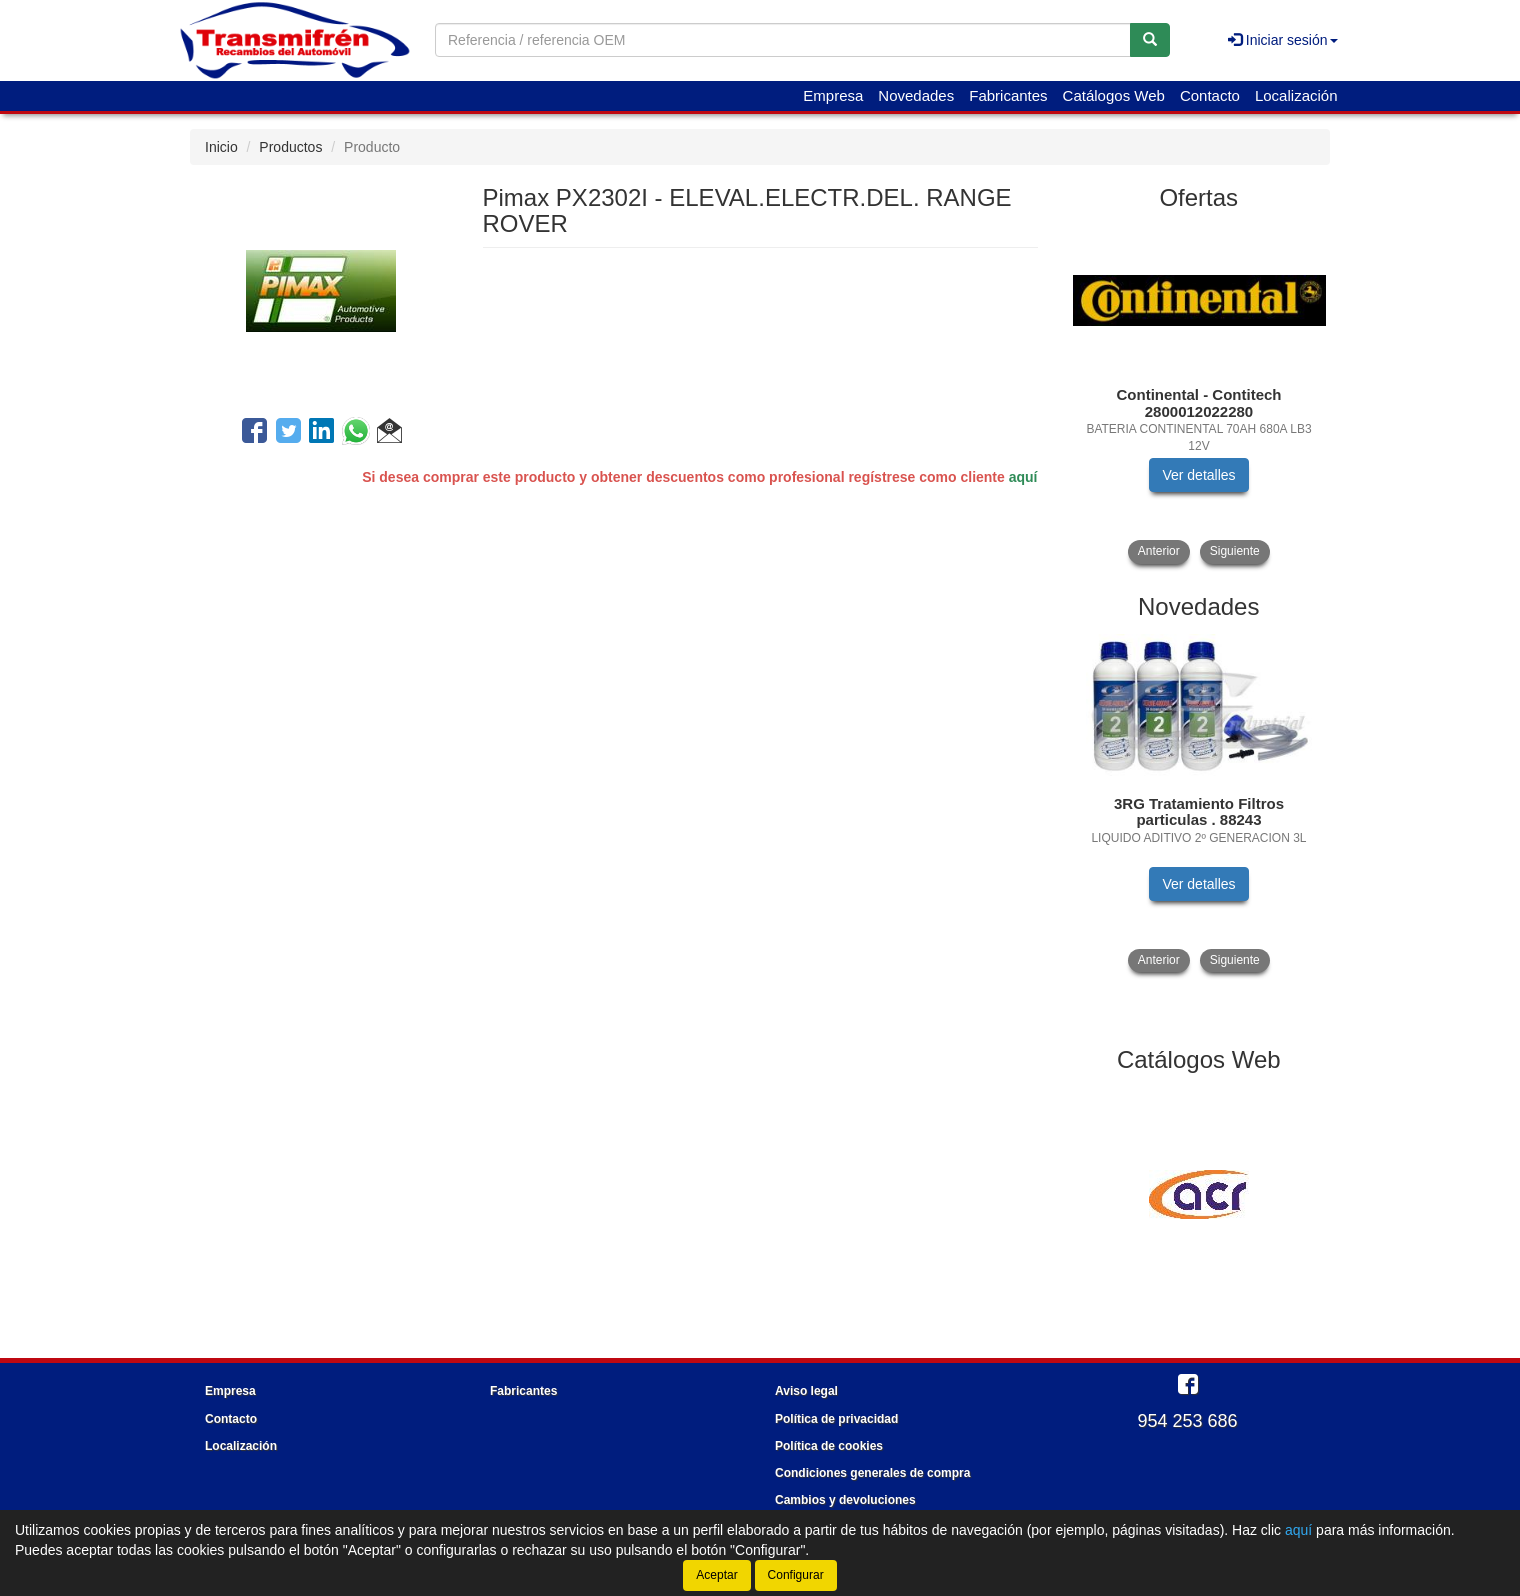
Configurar (796, 1575)
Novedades (916, 95)
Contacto (1210, 95)
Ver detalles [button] (1198, 475)
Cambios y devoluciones (845, 1500)
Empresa (833, 95)
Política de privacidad (836, 1419)
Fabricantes (1008, 95)
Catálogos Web (1114, 95)
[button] (389, 434)
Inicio (221, 147)
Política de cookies (829, 1446)
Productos (290, 147)
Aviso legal (806, 1391)
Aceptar (716, 1575)
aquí (1023, 477)
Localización (1296, 95)
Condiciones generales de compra (872, 1473)
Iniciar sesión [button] (1283, 40)
